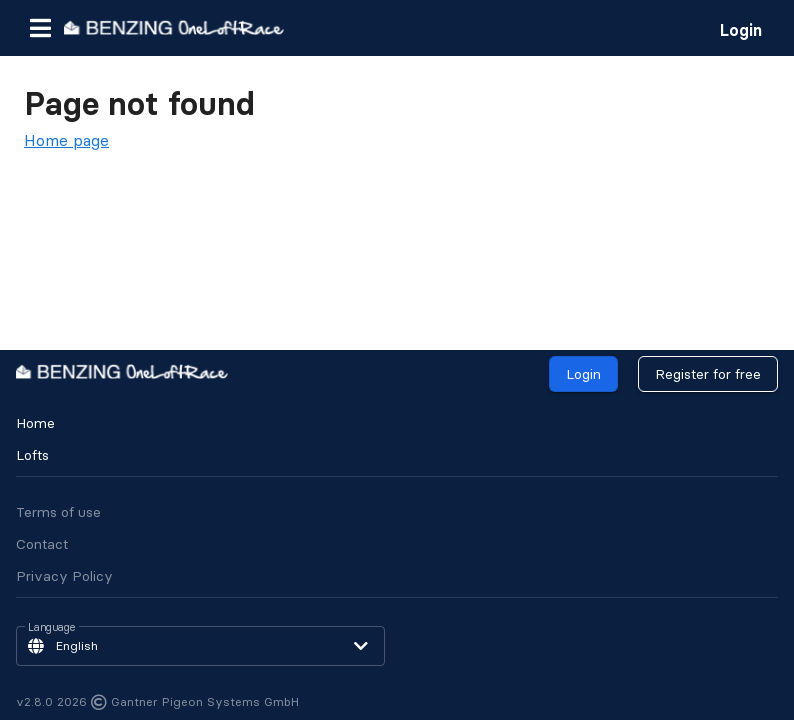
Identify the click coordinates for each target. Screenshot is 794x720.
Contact (42, 544)
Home (35, 423)
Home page (66, 140)
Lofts (32, 455)
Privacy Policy (64, 576)
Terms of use (58, 512)
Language (52, 628)
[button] (40, 28)
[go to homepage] (174, 27)
